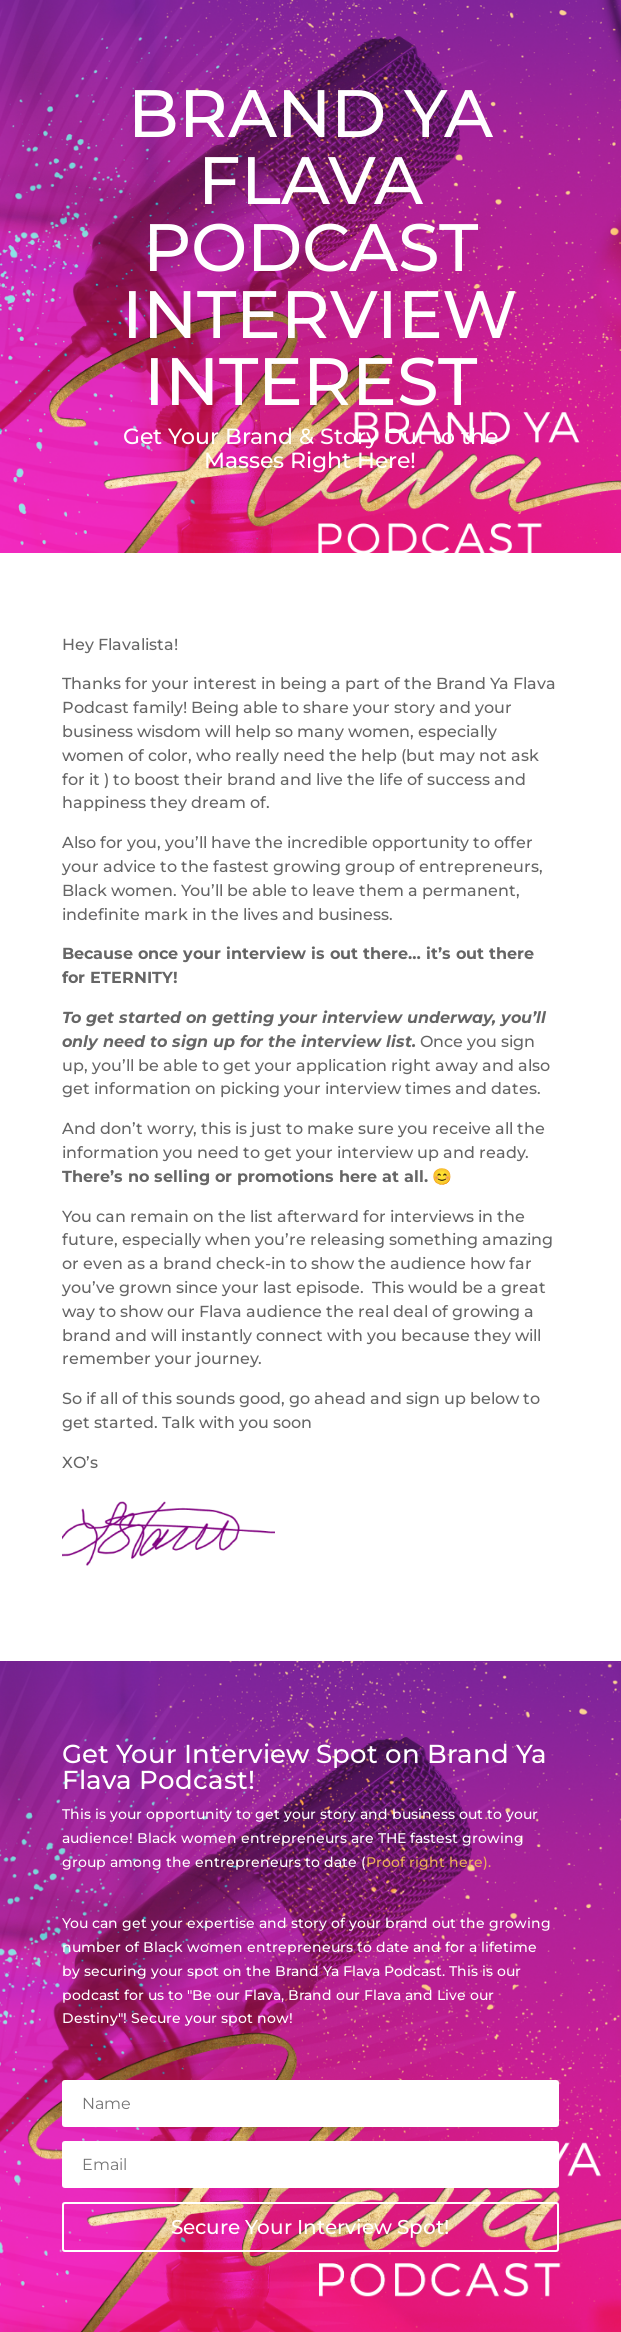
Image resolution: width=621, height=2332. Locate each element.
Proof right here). (428, 1862)
